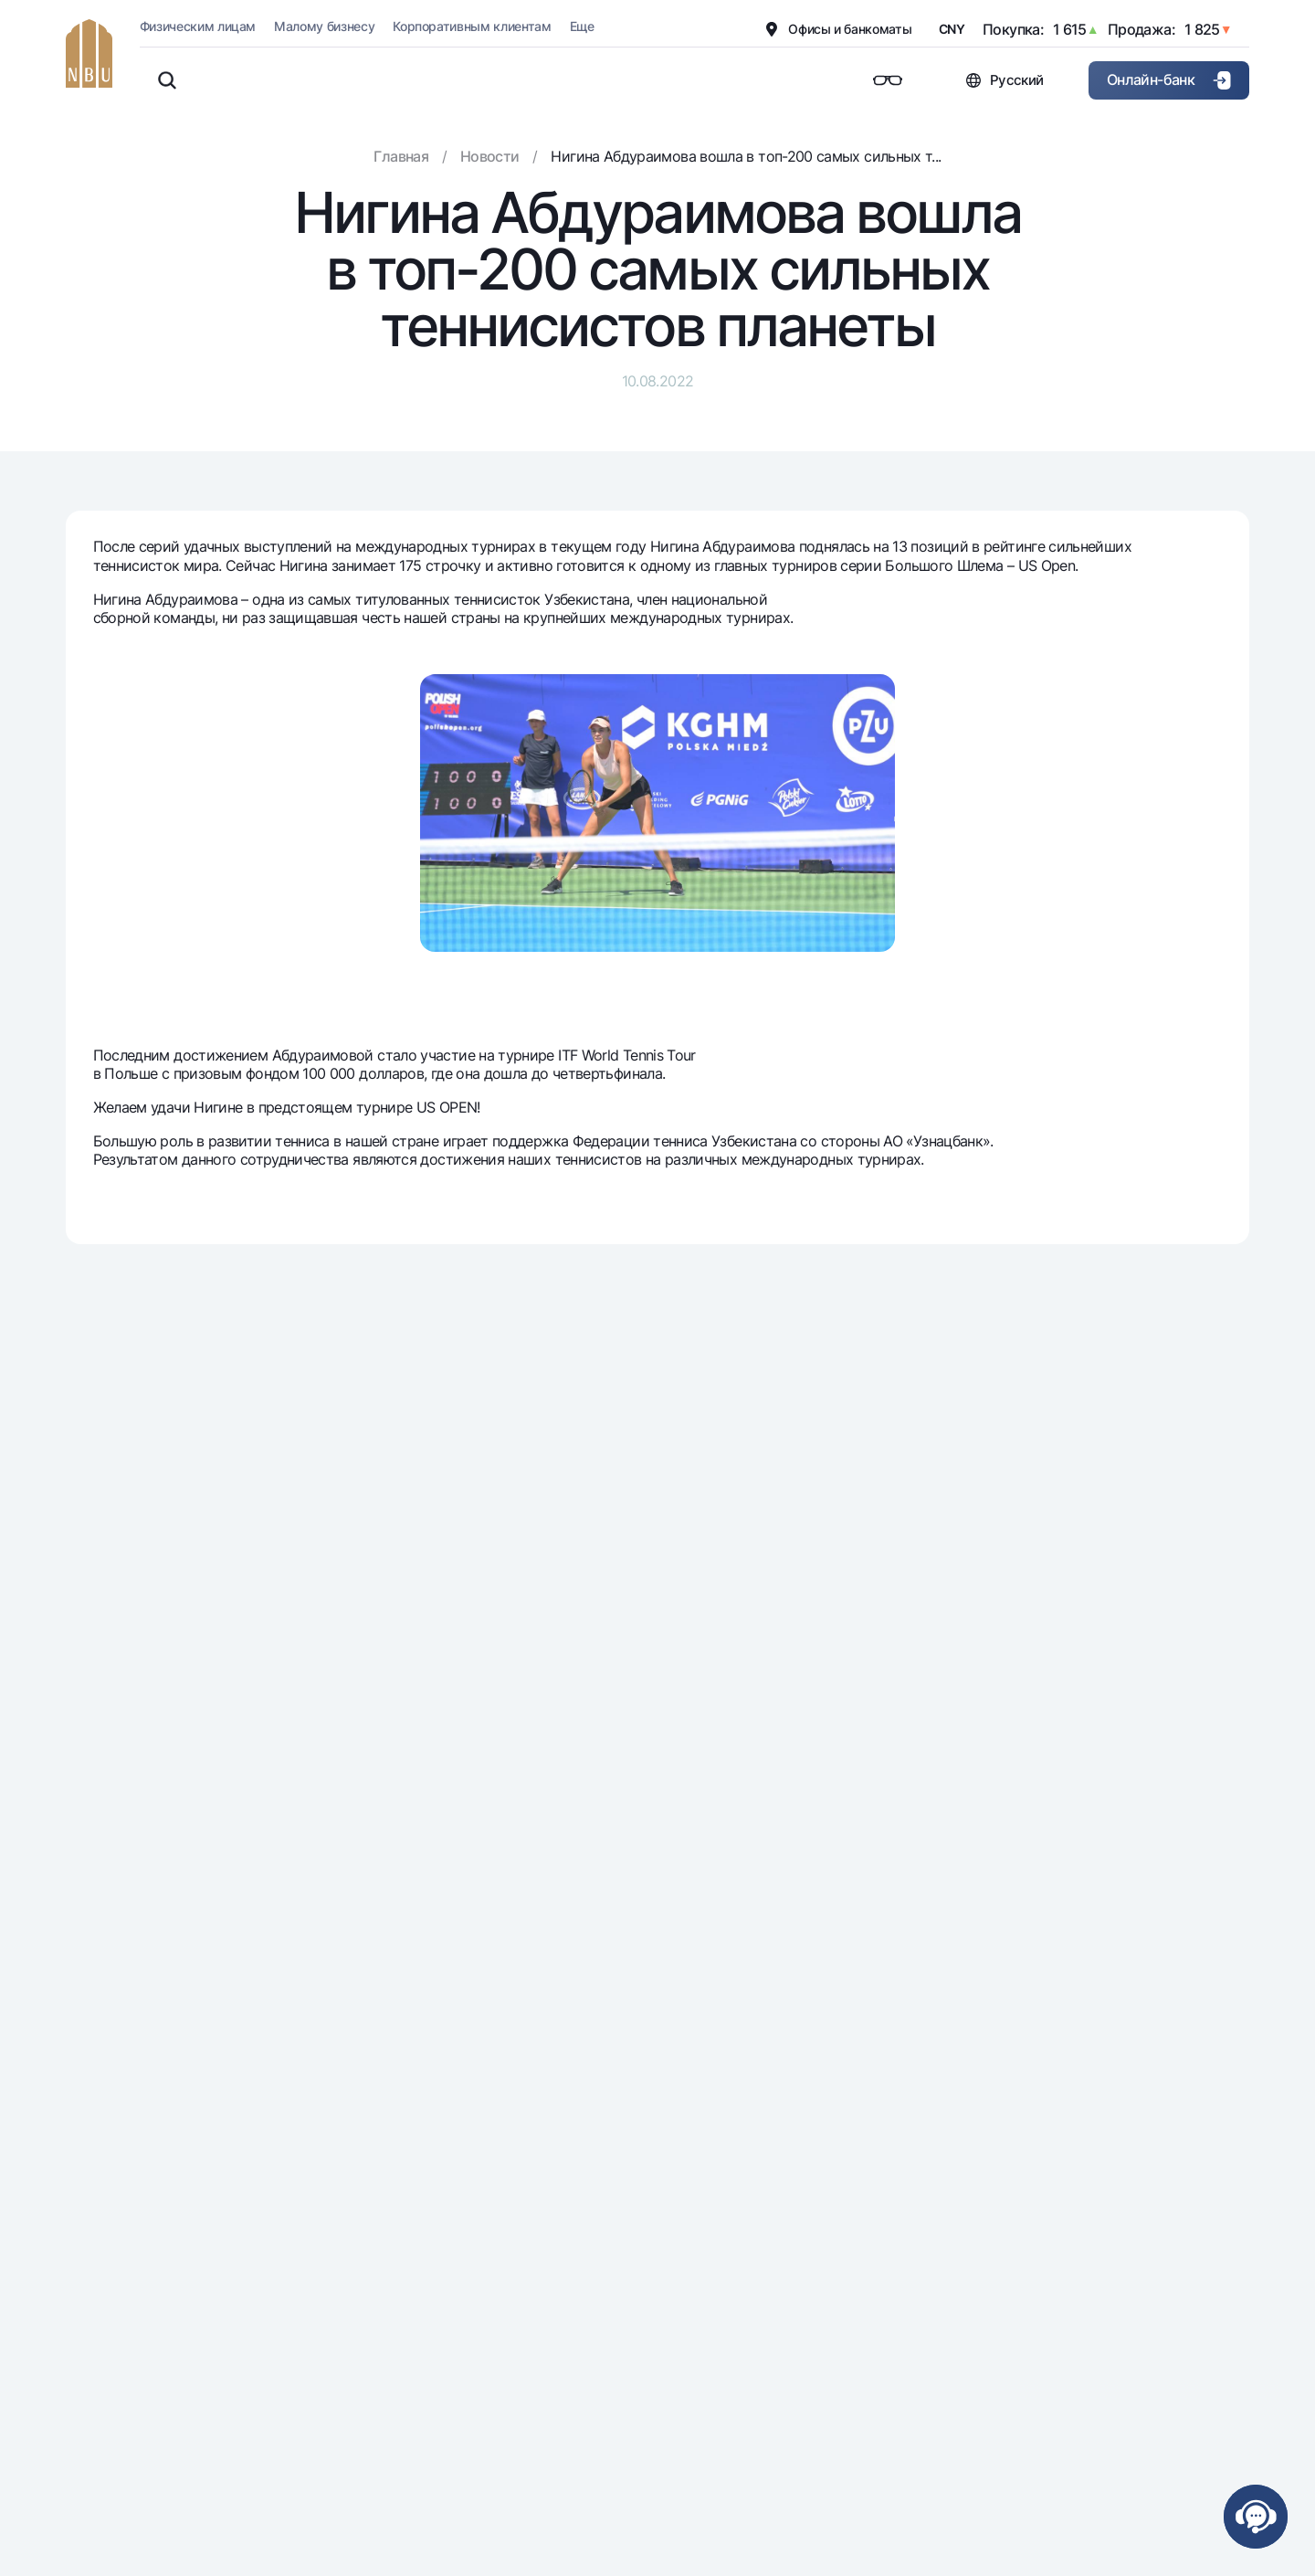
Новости (490, 156)
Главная (400, 156)
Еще (582, 26)
